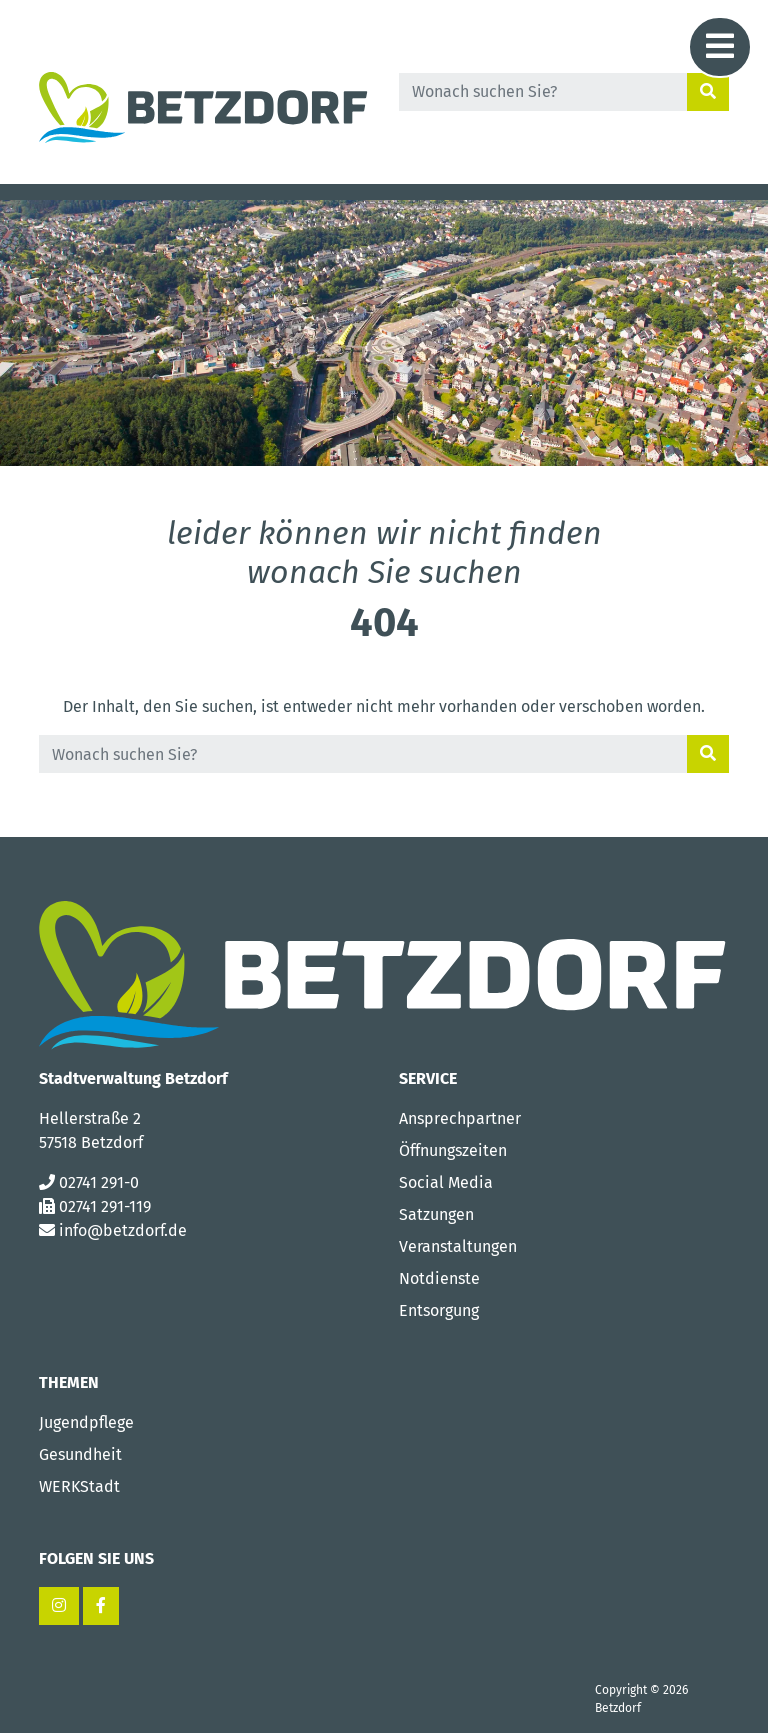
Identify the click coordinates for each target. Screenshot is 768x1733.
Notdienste (439, 1278)
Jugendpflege (86, 1422)
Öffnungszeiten (453, 1150)
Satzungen (436, 1214)
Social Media (446, 1182)
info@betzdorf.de (123, 1230)
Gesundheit (80, 1454)
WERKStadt (79, 1486)
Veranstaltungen (458, 1246)
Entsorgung (439, 1310)
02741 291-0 (99, 1182)
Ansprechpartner (460, 1118)
